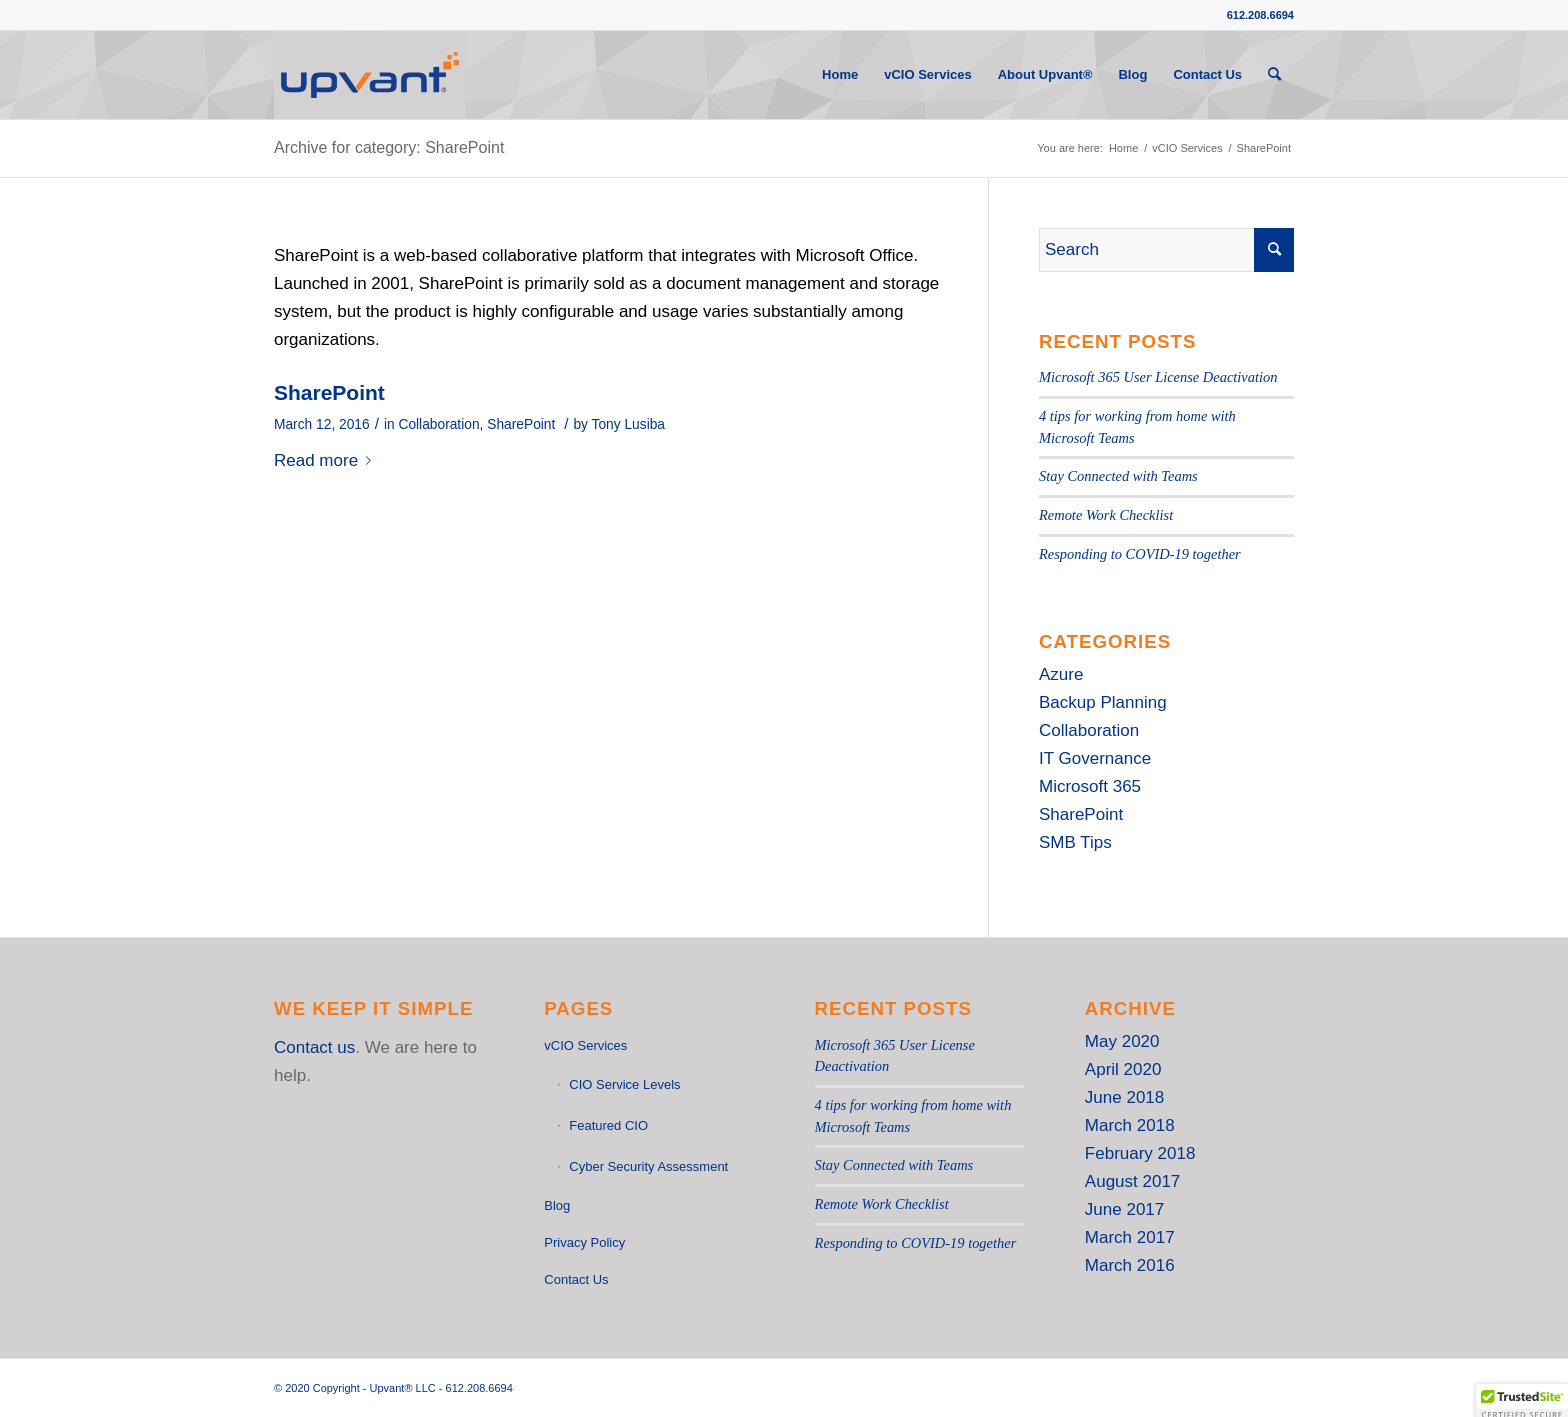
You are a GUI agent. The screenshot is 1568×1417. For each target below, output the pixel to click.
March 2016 (1130, 1265)
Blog (557, 1205)
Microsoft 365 (1090, 786)
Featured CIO (608, 1125)
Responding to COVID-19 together (1140, 554)
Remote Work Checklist (1106, 515)
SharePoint (329, 392)
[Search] (1274, 75)
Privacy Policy (584, 1242)
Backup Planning (1103, 702)
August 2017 (1132, 1181)
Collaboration (438, 424)
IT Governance (1095, 758)
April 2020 (1123, 1069)
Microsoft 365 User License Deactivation (1158, 377)
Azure (1061, 674)
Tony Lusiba (628, 424)
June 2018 (1124, 1097)
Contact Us (576, 1279)
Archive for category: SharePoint (389, 147)
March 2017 (1130, 1237)
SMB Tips (1075, 842)
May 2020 (1122, 1041)
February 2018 (1140, 1153)
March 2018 (1130, 1125)
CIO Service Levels (624, 1084)
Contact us (314, 1047)
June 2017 (1124, 1209)
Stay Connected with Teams (1118, 476)
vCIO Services (585, 1045)
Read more (326, 460)
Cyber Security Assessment (648, 1166)
